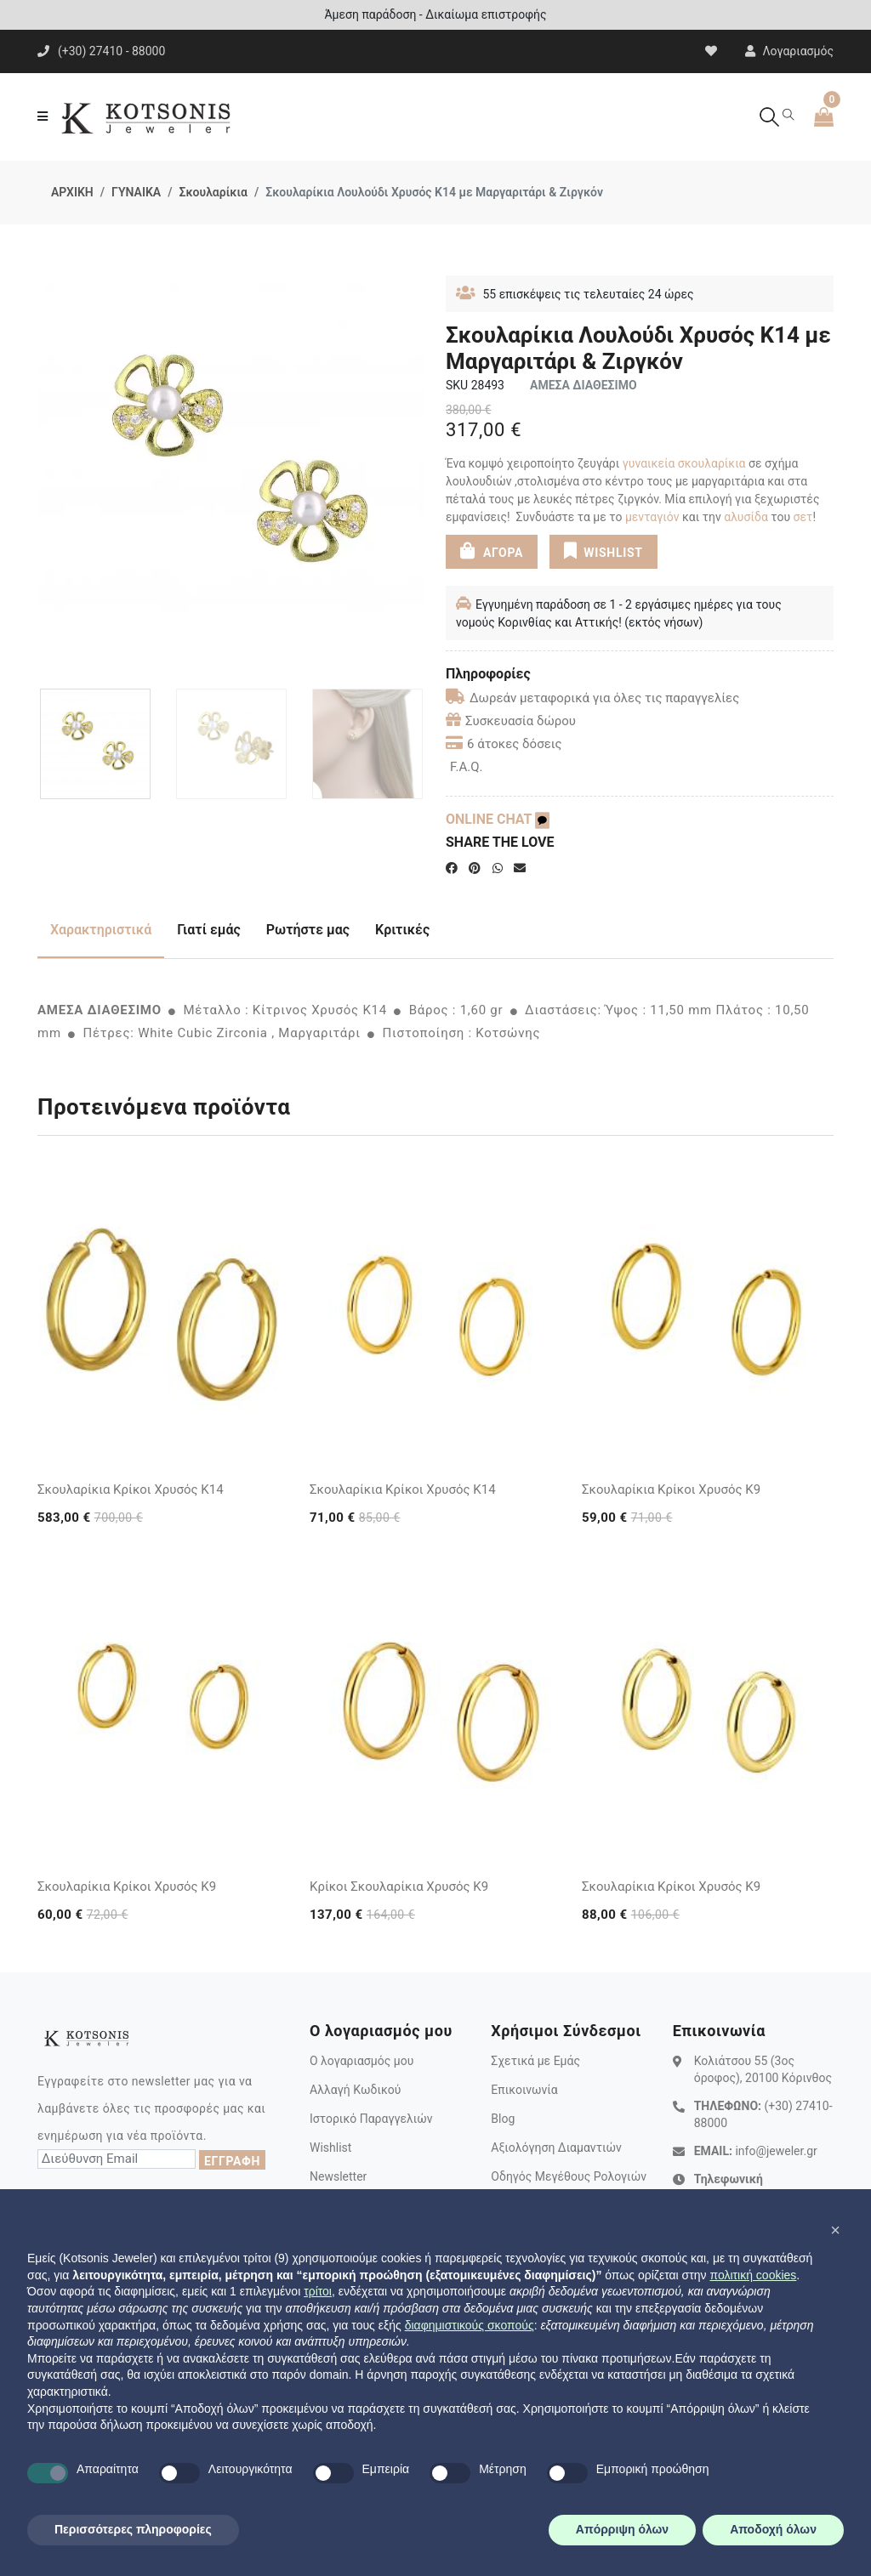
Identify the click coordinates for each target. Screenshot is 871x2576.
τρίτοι (318, 2291)
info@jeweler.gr (776, 2151)
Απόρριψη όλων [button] (622, 2529)
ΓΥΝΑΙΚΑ (136, 192)
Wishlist (330, 2147)
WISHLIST (602, 550)
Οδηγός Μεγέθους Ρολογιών (568, 2176)
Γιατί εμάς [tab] (209, 930)
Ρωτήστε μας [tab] (308, 930)
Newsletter (338, 2176)
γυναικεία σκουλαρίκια (684, 463)
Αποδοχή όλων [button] (773, 2529)
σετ (803, 517)
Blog (503, 2118)
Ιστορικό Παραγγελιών (371, 2118)
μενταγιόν (652, 517)
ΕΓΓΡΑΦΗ (232, 2161)
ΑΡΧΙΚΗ (72, 192)
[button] (835, 2230)
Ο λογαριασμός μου (361, 2061)
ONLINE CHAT (497, 819)
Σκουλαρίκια (213, 192)
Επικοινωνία (524, 2090)
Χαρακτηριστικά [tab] (100, 930)
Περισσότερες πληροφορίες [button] (133, 2529)
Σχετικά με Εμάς (535, 2061)
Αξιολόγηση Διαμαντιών (556, 2147)
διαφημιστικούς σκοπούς (469, 2325)
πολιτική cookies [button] (752, 2275)
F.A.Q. (466, 767)
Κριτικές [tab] (402, 930)
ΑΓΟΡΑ (491, 550)
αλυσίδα (746, 517)
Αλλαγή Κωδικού (355, 2090)
